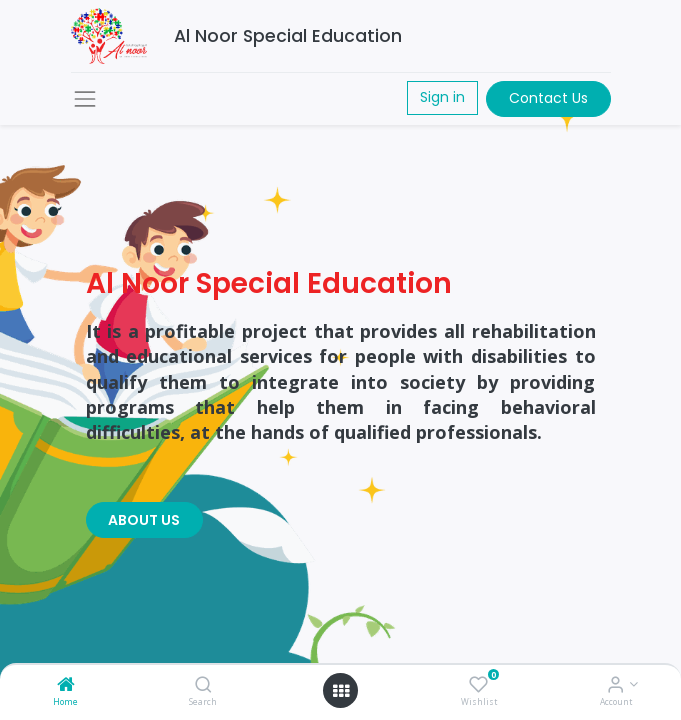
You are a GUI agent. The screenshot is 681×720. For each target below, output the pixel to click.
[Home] (66, 685)
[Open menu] (341, 691)
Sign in (442, 97)
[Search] (203, 685)
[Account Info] (615, 685)
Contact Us (548, 98)
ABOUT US (144, 520)
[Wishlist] (478, 685)
